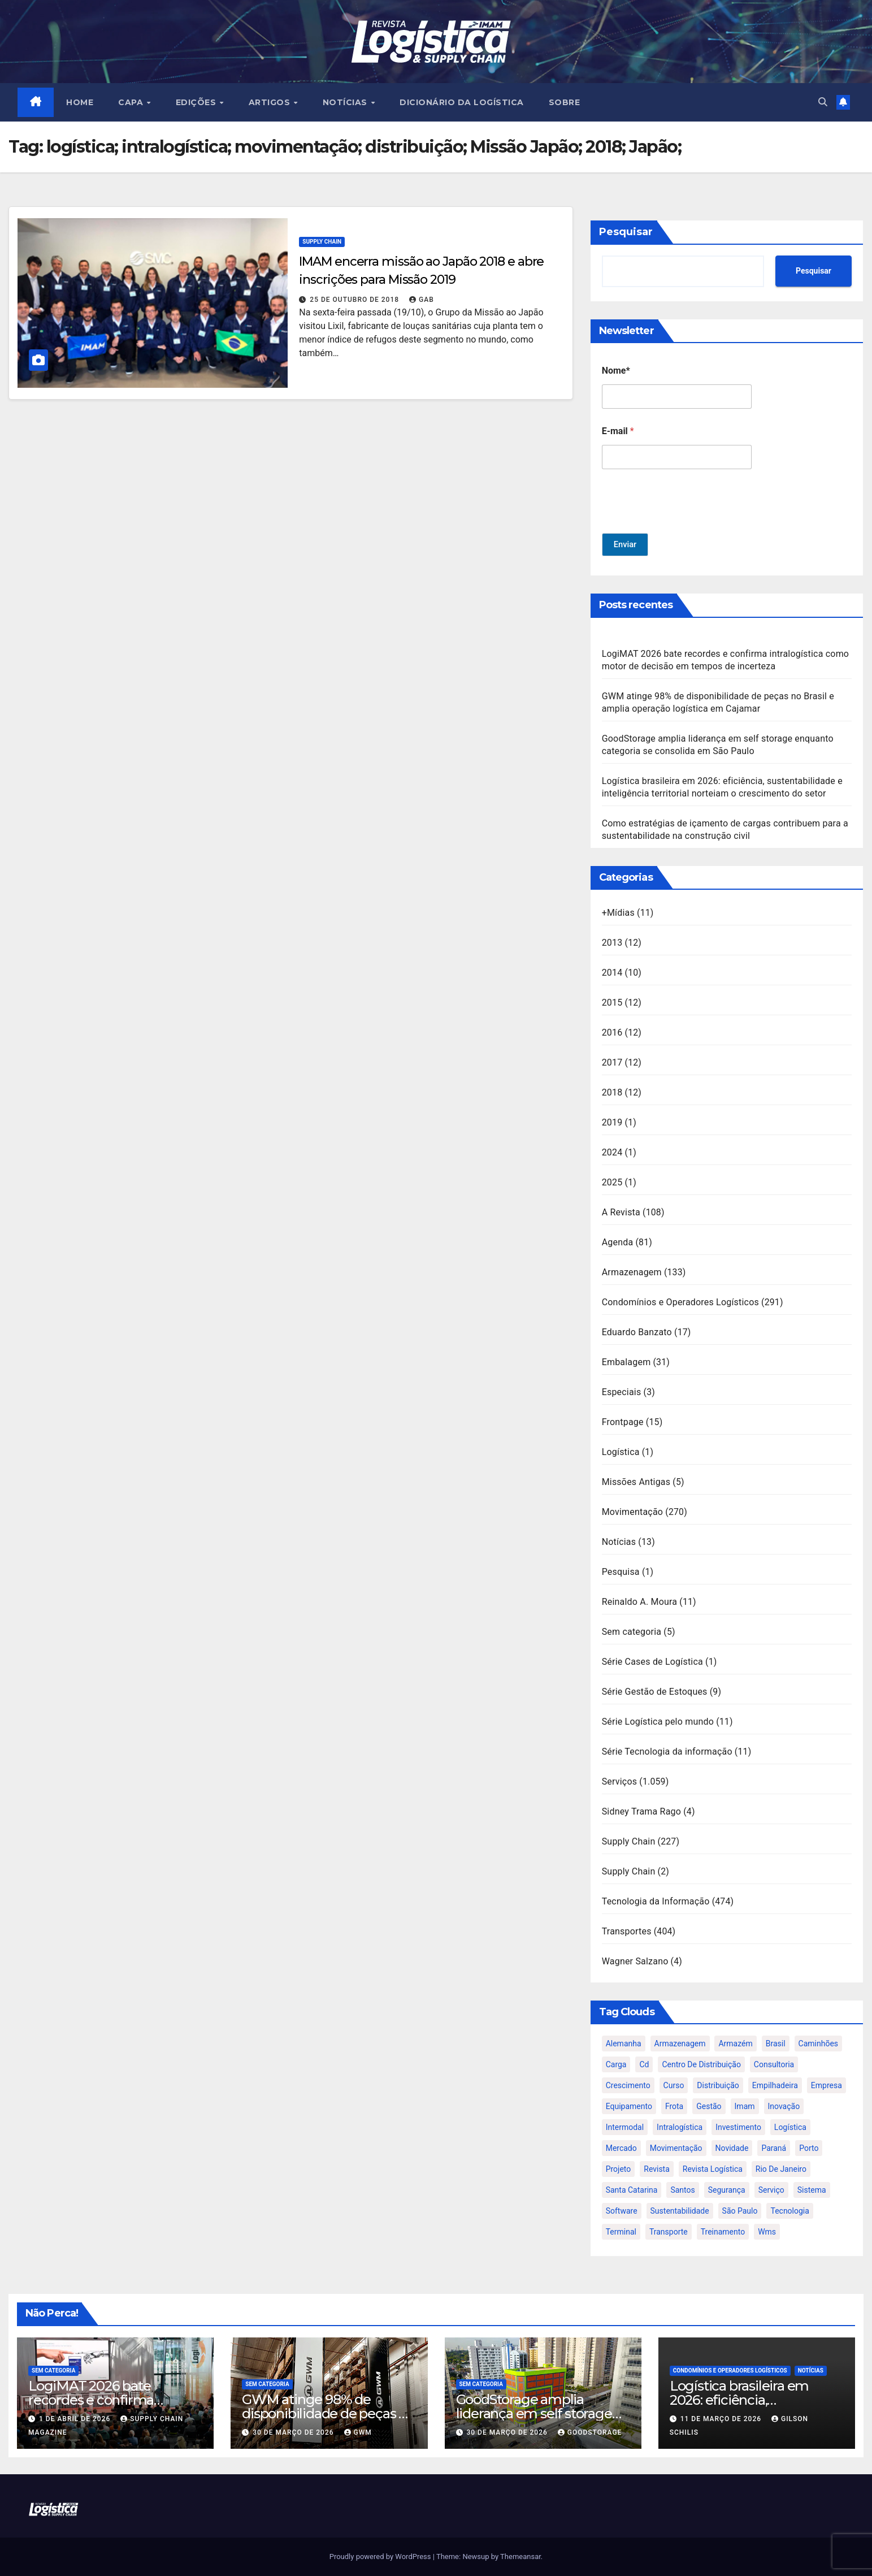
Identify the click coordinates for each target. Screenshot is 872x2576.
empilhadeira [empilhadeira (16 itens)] (775, 2085)
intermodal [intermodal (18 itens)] (625, 2127)
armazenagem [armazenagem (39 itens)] (680, 2043)
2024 (612, 1152)
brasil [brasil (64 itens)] (776, 2043)
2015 (612, 1002)
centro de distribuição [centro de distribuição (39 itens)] (701, 2064)
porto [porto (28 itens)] (808, 2148)
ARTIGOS (271, 102)
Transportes (627, 1931)
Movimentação (632, 1511)
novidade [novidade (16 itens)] (732, 2148)
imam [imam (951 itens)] (745, 2106)
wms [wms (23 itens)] (767, 2231)
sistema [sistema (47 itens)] (811, 2189)
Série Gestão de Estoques (655, 1691)
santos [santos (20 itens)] (682, 2189)
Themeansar (520, 2556)
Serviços (619, 1781)
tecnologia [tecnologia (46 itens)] (789, 2210)
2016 (612, 1032)
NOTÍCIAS (346, 102)
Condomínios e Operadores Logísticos (680, 1302)
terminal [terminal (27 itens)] (621, 2231)
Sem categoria (632, 1631)
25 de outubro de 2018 (355, 300)
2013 (612, 942)
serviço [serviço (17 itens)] (771, 2189)
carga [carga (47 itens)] (616, 2064)
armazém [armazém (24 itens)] (735, 2043)
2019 (612, 1122)
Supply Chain (321, 242)
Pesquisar (626, 232)
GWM (358, 2432)
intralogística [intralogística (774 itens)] (679, 2127)
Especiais (621, 1392)
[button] (822, 102)
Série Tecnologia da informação (667, 1751)
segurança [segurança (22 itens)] (726, 2189)
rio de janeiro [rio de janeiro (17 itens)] (781, 2169)
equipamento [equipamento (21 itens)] (629, 2106)
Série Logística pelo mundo (658, 1721)
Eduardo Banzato (637, 1332)
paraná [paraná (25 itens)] (773, 2148)
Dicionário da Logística (462, 102)
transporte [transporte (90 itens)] (668, 2231)
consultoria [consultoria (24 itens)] (774, 2064)
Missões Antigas (636, 1482)
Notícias (619, 1541)
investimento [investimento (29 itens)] (738, 2127)
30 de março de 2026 (294, 2432)
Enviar (626, 544)
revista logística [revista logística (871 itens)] (713, 2169)
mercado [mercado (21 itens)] (621, 2148)
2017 (612, 1062)
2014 (612, 972)
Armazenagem (632, 1272)
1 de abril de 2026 (75, 2419)
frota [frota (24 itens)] (674, 2106)
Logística (621, 1452)
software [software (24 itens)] (621, 2210)
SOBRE (564, 102)
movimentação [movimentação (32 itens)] (676, 2148)
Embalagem (626, 1362)
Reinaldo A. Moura (640, 1601)
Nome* (616, 370)
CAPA (132, 102)
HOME (80, 102)
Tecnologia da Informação (656, 1901)
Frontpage (623, 1422)
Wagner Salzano (635, 1961)
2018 (612, 1092)
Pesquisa (621, 1571)
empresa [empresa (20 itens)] (826, 2085)
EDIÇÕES (197, 102)
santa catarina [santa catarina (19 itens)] (632, 2189)
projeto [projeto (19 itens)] (618, 2169)
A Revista (621, 1212)
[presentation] (688, 525)
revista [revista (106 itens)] (657, 2169)
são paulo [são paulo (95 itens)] (740, 2210)
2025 (612, 1182)
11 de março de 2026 (721, 2419)
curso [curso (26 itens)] (673, 2085)
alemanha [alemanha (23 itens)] (623, 2043)
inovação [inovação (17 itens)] (784, 2106)
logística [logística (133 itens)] (790, 2127)
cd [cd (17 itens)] (644, 2064)
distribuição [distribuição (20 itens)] (718, 2085)
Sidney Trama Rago (641, 1811)
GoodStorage (590, 2432)
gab (421, 300)
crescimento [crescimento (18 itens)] (628, 2085)
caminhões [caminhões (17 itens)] (819, 2043)
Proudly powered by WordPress (381, 2556)
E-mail (618, 431)
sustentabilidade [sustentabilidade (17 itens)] (679, 2210)
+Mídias (618, 912)
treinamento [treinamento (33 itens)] (723, 2231)
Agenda (618, 1242)
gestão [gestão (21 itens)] (708, 2106)
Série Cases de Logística (652, 1661)
